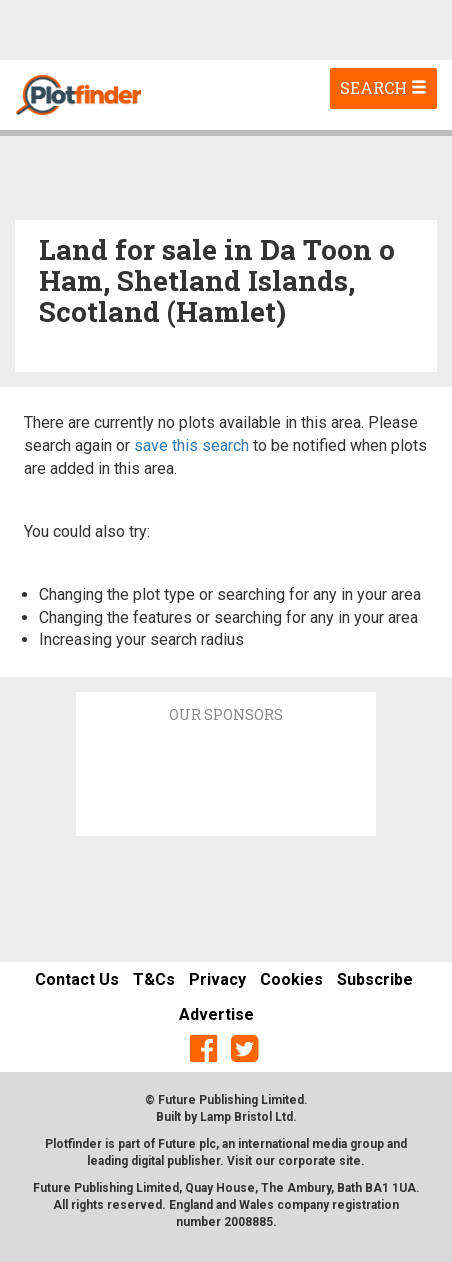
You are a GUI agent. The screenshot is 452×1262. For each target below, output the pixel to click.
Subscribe (375, 979)
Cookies (291, 979)
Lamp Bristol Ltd (246, 1117)
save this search (191, 445)
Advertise (216, 1014)
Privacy (217, 979)
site (350, 1161)
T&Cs (154, 979)
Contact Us (77, 979)
